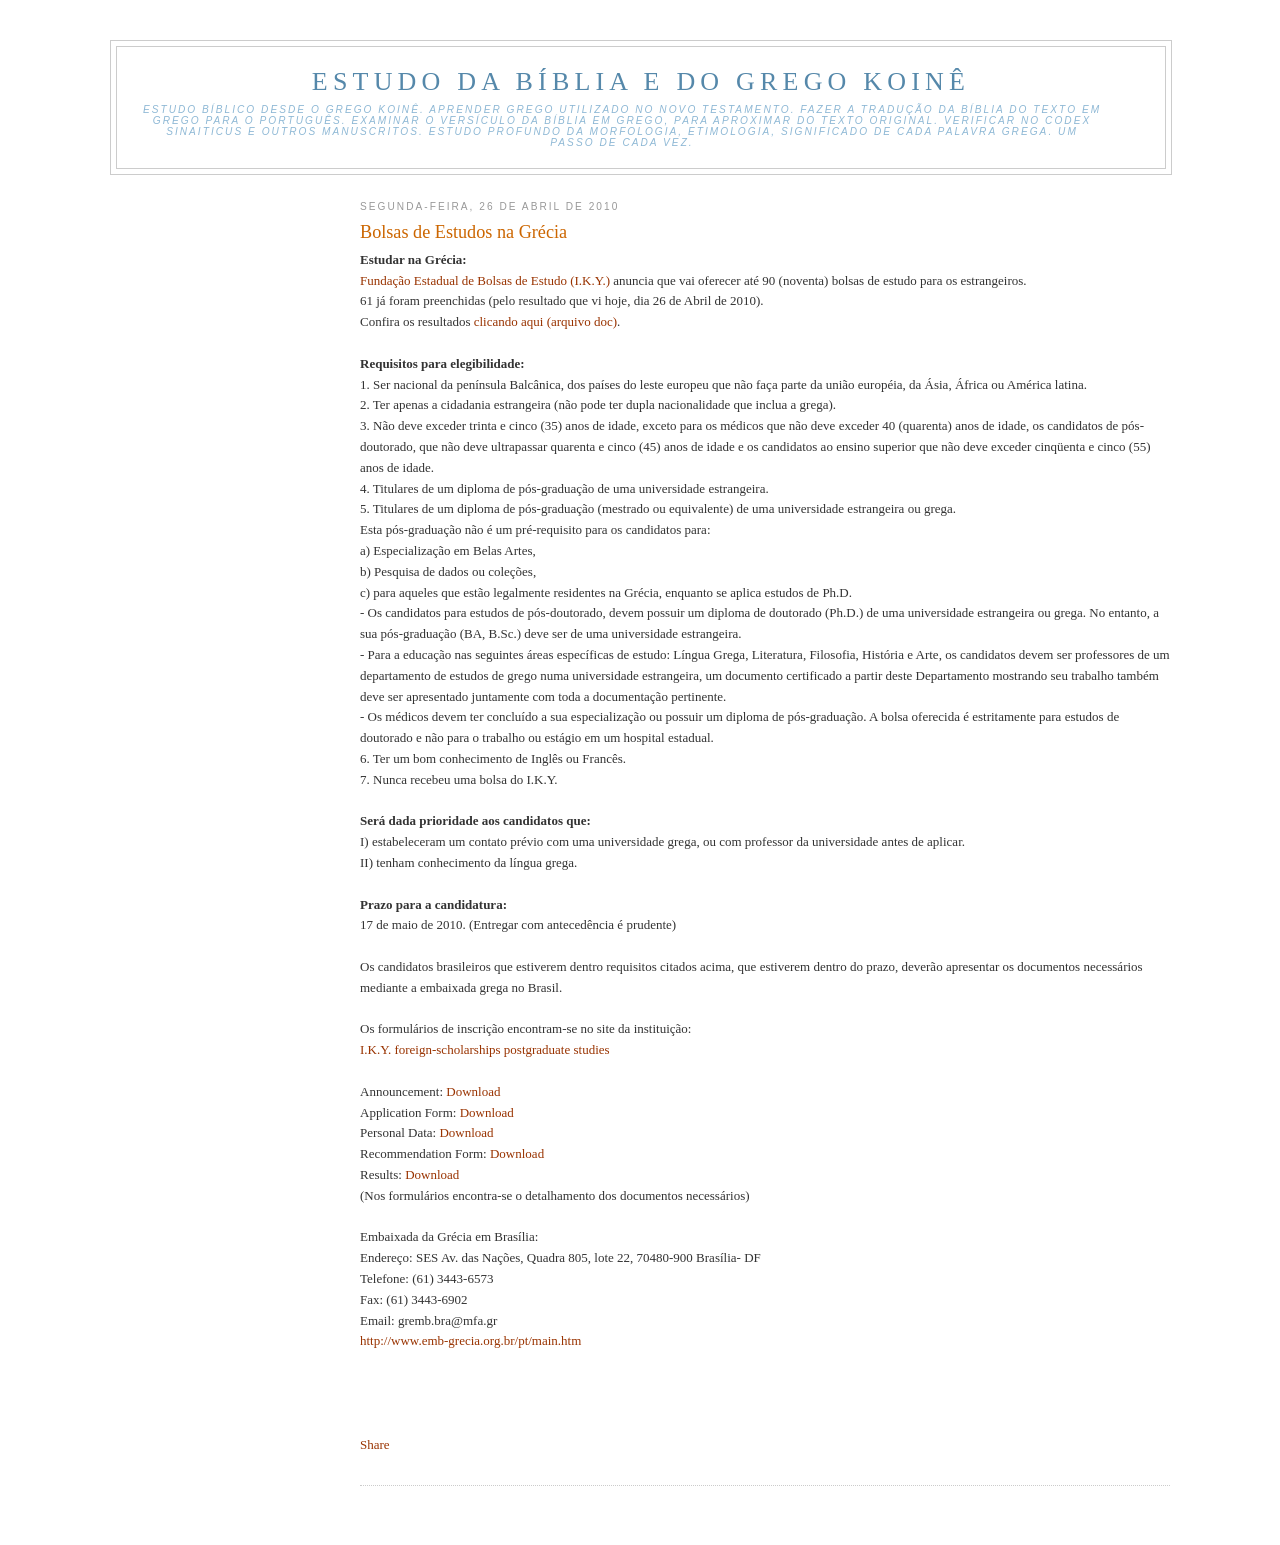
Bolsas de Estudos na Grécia (463, 232)
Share (375, 1444)
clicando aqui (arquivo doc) (545, 321)
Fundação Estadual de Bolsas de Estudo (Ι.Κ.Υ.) (485, 280)
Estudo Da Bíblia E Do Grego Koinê (641, 81)
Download (473, 1091)
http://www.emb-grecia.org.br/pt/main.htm (470, 1340)
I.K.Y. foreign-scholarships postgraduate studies (485, 1049)
